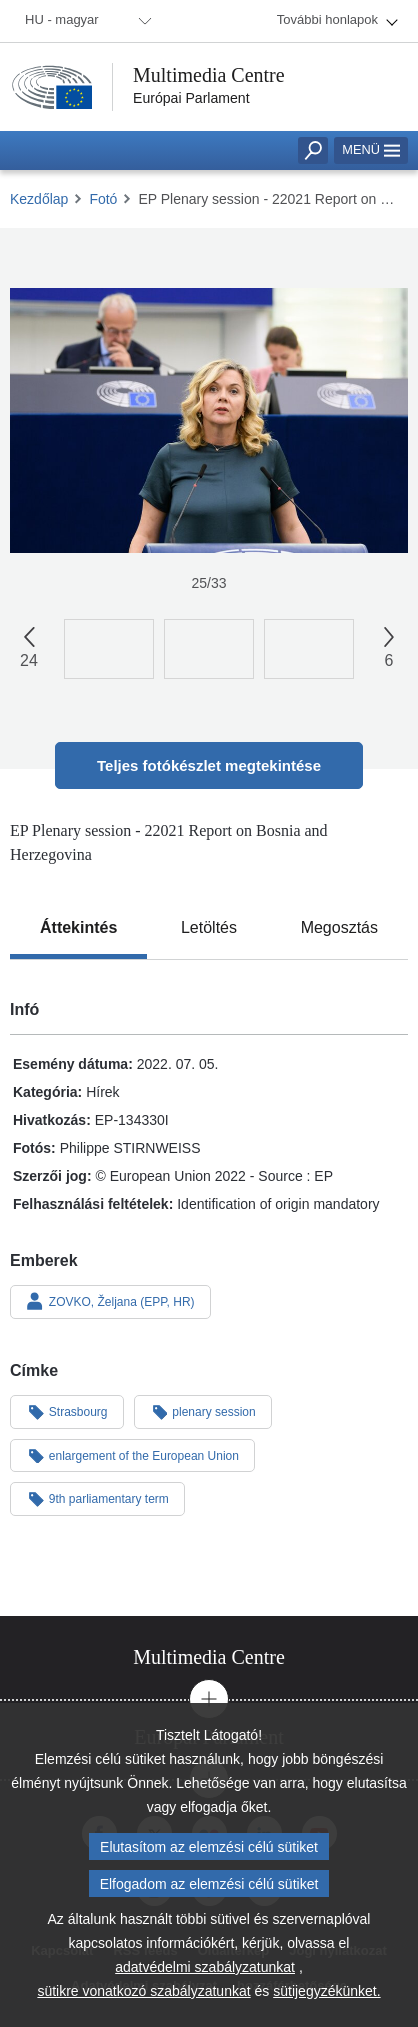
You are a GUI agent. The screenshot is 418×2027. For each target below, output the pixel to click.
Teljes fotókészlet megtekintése (209, 765)
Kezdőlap (39, 199)
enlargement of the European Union (132, 1455)
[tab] (78, 928)
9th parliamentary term (97, 1498)
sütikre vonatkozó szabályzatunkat (143, 2001)
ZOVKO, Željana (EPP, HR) (110, 1301)
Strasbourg (67, 1411)
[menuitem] (85, 21)
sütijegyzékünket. (326, 2001)
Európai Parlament (191, 98)
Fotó (103, 199)
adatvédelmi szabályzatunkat (205, 1977)
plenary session (203, 1411)
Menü (371, 149)
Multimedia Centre (209, 75)
